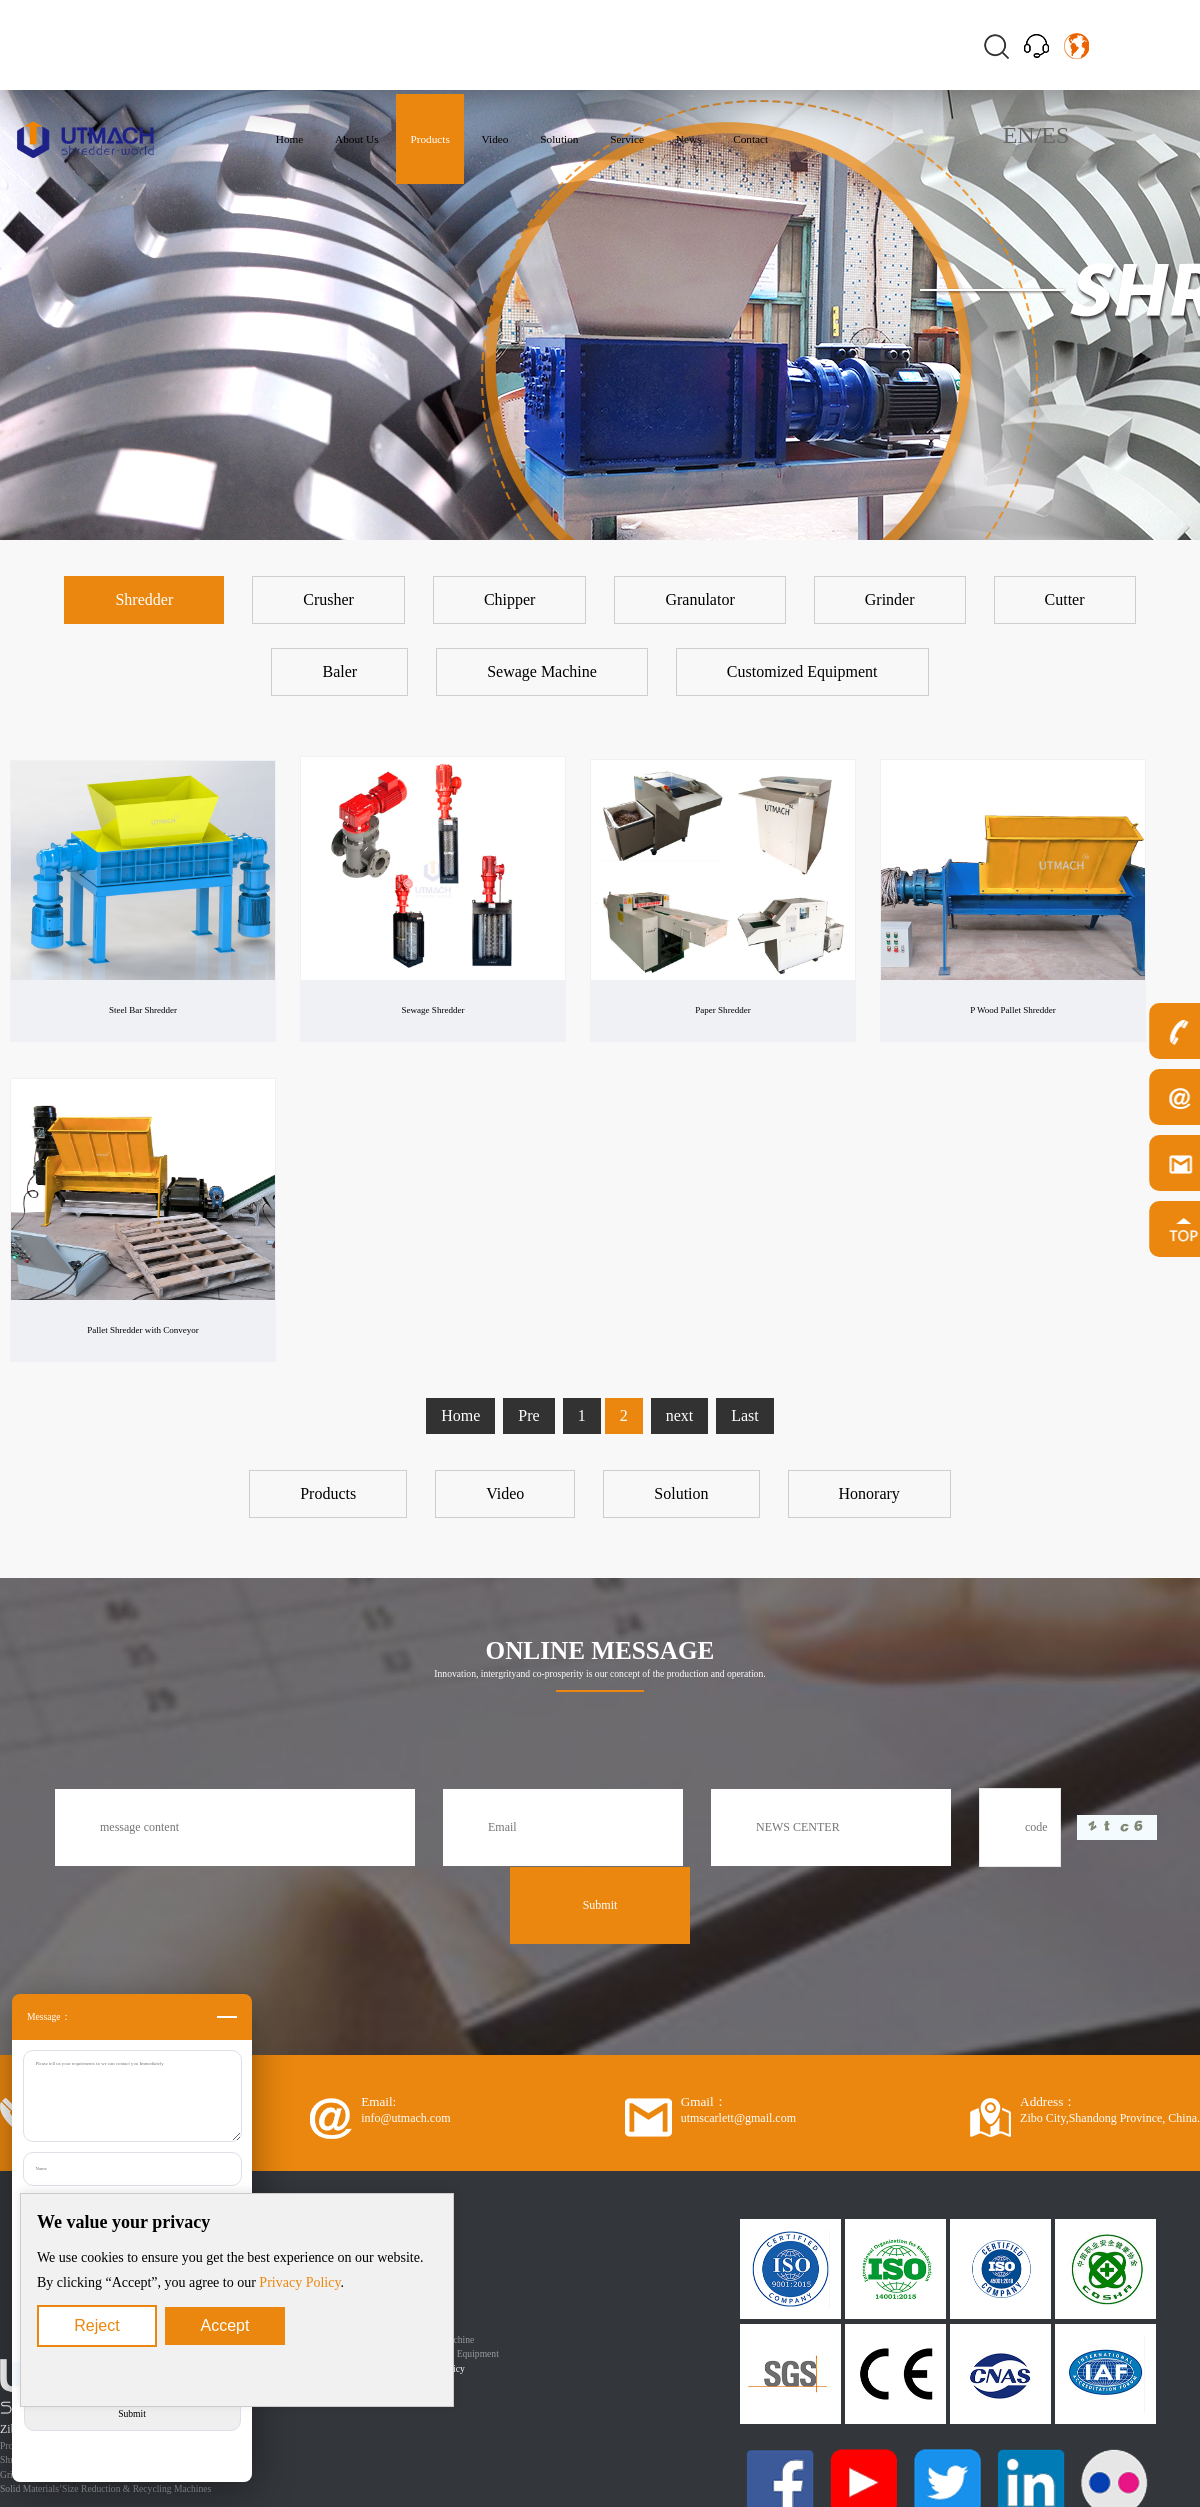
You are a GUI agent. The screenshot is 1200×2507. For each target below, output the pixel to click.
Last (745, 1415)
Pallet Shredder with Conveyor (143, 1330)
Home (460, 1415)
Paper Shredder (723, 1010)
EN (1019, 135)
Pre (528, 1415)
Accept (225, 2325)
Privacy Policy (299, 2282)
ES (1055, 135)
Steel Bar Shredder (143, 1010)
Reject (96, 2325)
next (680, 1415)
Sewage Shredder (433, 1010)
